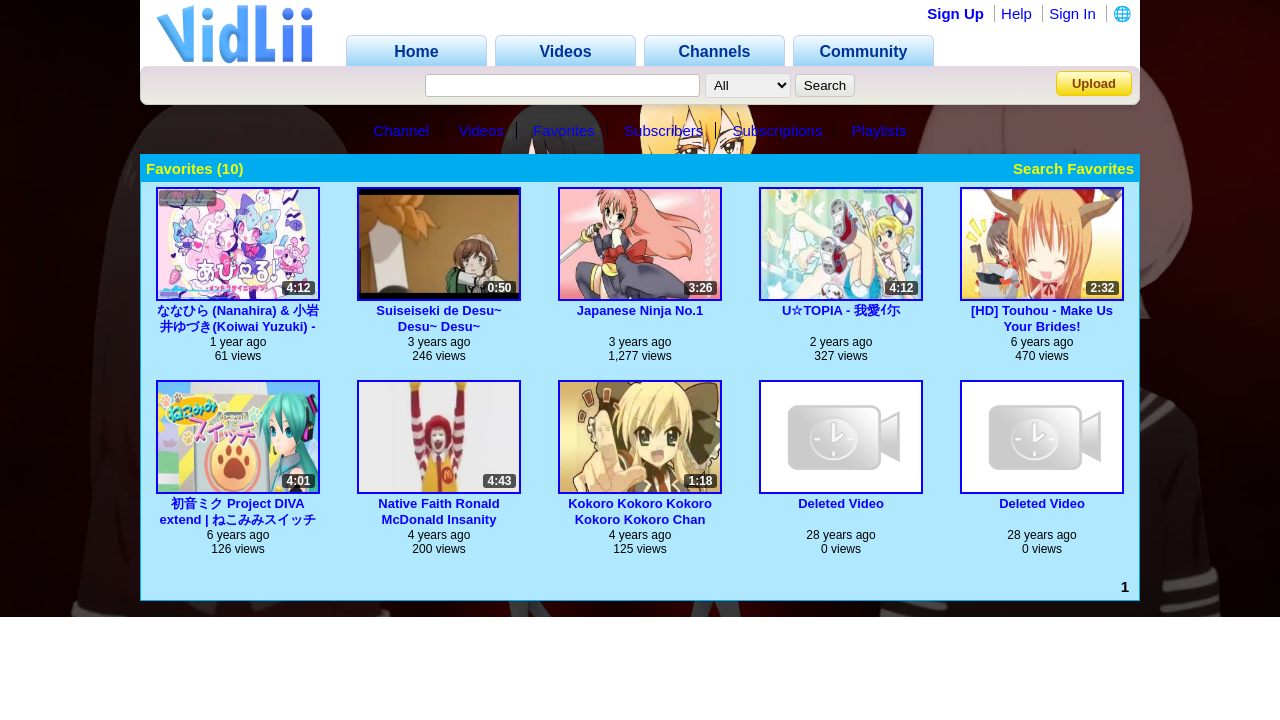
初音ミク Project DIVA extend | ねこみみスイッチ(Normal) (238, 511)
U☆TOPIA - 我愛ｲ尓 (841, 310)
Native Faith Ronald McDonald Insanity (438, 511)
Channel (401, 130)
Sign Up (955, 13)
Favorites (564, 130)
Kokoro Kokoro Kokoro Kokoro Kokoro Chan (640, 511)
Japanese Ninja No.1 (640, 310)
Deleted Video (841, 503)
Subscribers (663, 130)
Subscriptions (777, 130)
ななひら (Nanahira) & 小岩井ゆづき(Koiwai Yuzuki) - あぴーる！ (238, 318)
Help (1016, 13)
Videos (481, 130)
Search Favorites (1073, 168)
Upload (1094, 83)
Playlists (879, 130)
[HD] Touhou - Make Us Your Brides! (1042, 318)
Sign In (1072, 13)
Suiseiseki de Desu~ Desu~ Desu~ (438, 318)
